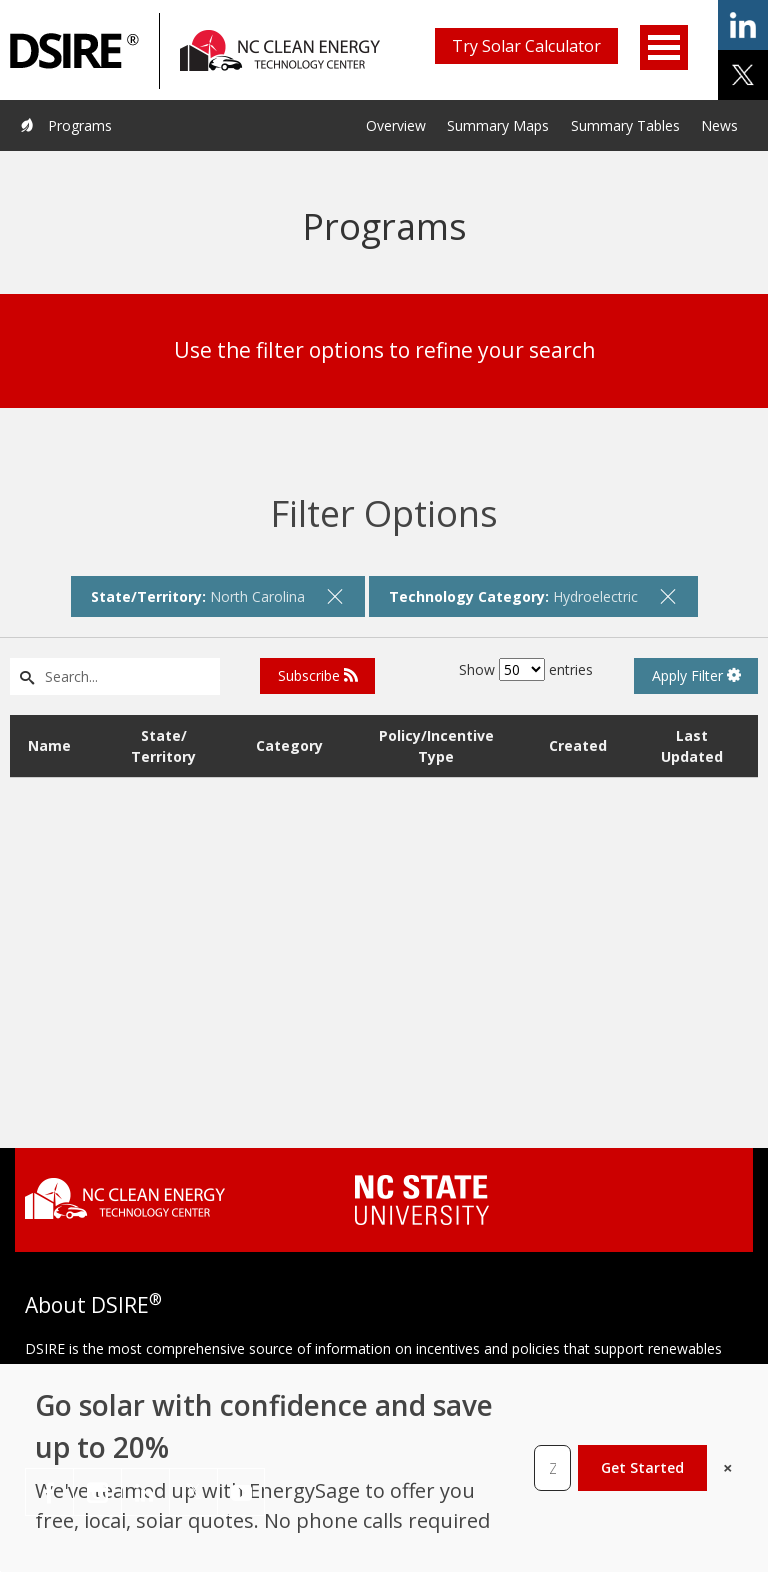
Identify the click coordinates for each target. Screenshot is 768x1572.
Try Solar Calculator (526, 46)
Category (289, 745)
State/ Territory (163, 746)
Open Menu (664, 47)
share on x (743, 75)
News (719, 125)
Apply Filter (696, 675)
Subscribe (318, 675)
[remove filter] (335, 596)
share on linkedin (743, 25)
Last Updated (692, 746)
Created (578, 745)
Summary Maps (498, 125)
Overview (396, 125)
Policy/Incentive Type (436, 746)
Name (49, 745)
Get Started (642, 1467)
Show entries (526, 669)
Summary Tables (625, 125)
